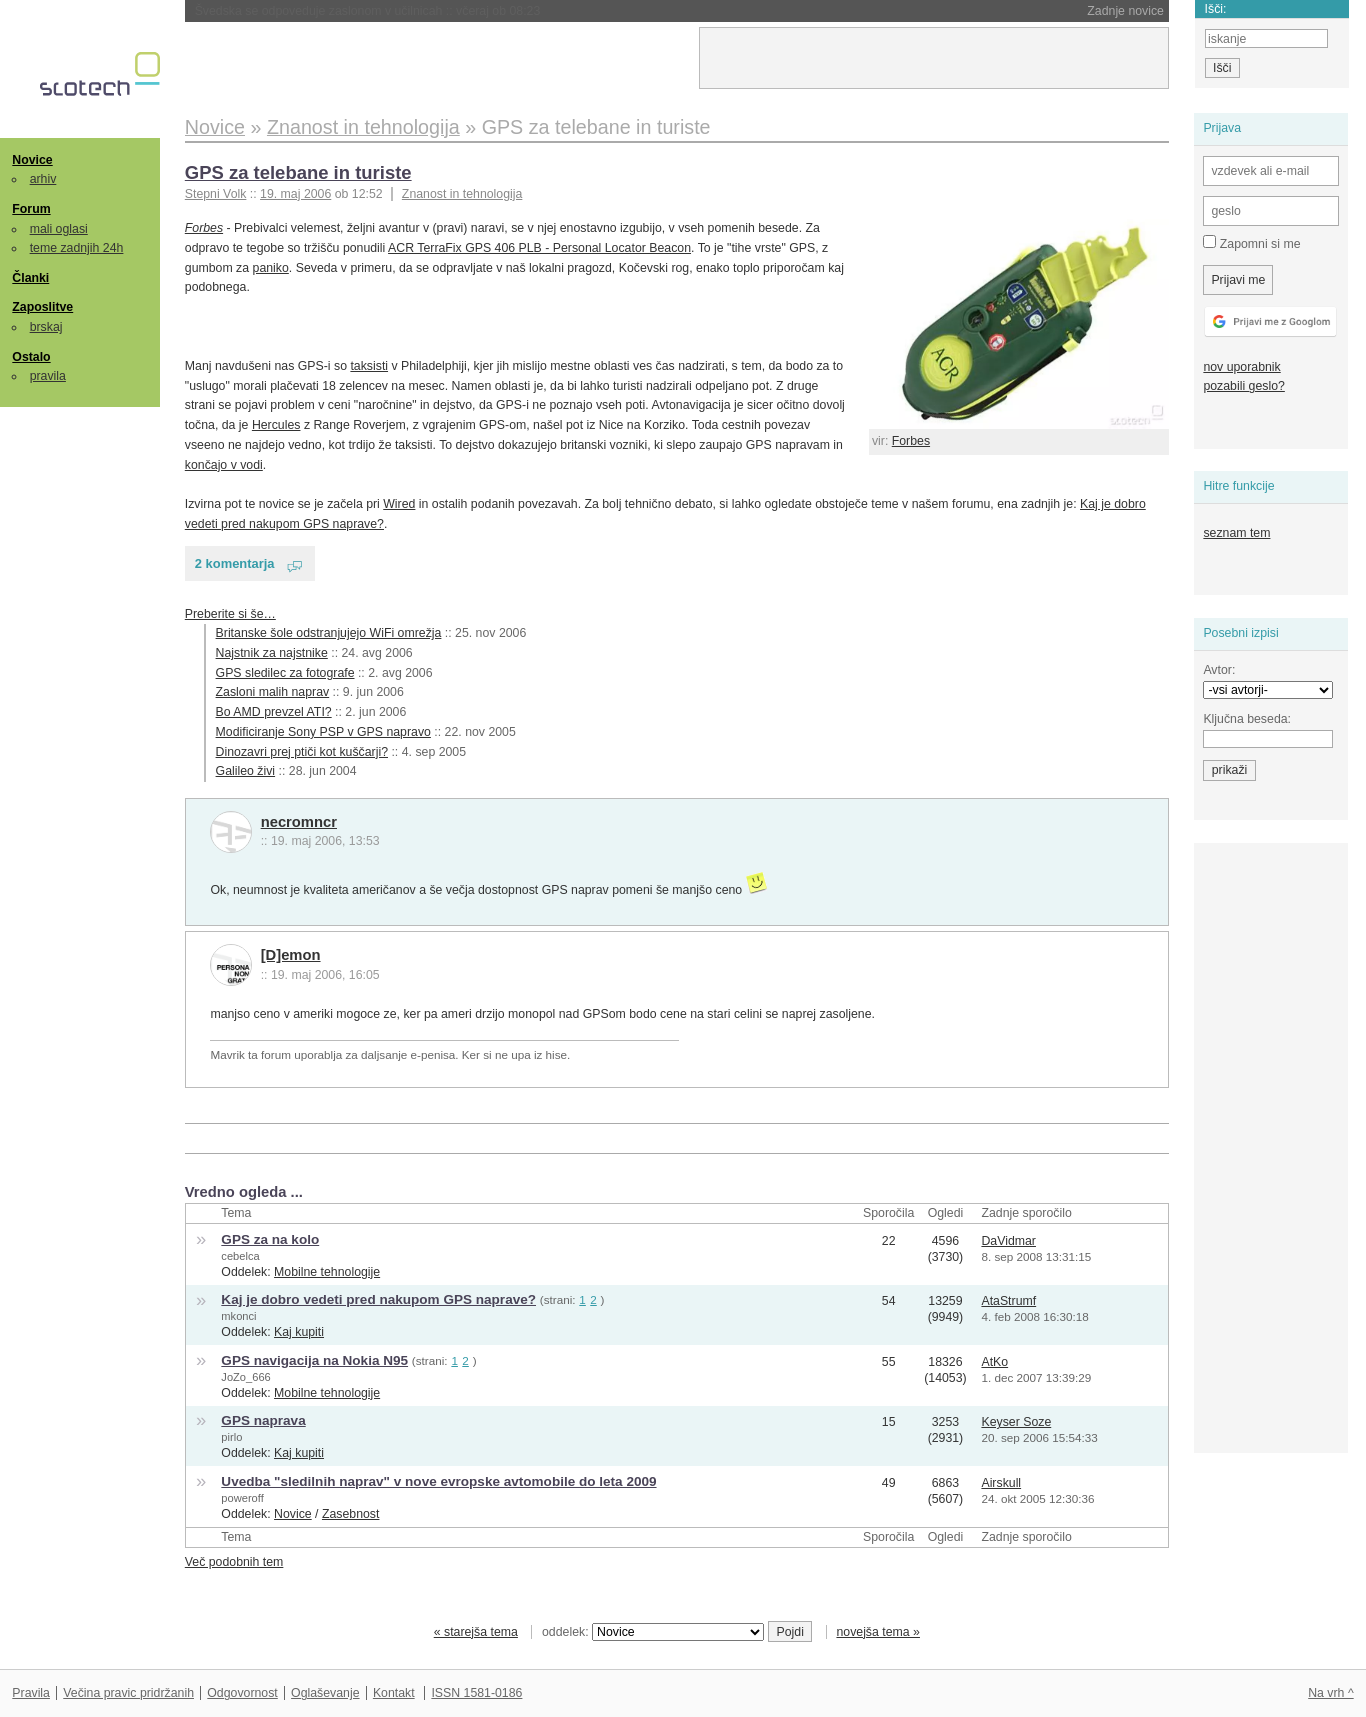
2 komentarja (235, 563)
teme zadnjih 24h (77, 248)
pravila (48, 376)
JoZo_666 (245, 1377)
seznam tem (1236, 533)
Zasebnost (351, 1514)
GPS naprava (263, 1420)
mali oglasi (59, 229)
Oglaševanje (325, 1693)
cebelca (240, 1256)
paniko (271, 268)
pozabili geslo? (1243, 386)
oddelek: (653, 1632)
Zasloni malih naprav (273, 692)
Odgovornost (242, 1693)
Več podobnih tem (234, 1562)
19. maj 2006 (295, 194)
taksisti (369, 366)
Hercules (276, 425)
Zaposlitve (42, 307)
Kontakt (394, 1693)
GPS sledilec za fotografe (285, 673)
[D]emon (291, 955)
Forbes (911, 441)
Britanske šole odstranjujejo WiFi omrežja (329, 633)
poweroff (242, 1498)
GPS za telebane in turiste (298, 172)
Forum (31, 209)
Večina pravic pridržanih (128, 1693)
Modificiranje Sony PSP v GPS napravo (323, 732)
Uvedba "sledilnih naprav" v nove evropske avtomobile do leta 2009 (438, 1481)
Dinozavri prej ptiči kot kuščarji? (302, 752)
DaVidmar (1008, 1241)
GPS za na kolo (270, 1239)
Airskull (1001, 1483)
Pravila (31, 1693)
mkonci (238, 1316)
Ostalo (31, 357)
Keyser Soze (1016, 1422)
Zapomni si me (1251, 243)
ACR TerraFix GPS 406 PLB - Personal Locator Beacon (539, 248)
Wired (399, 504)
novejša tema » (878, 1632)
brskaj (46, 327)
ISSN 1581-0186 (476, 1693)
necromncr (299, 822)
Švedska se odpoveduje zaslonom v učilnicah (368, 11)
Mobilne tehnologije (327, 1272)
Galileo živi (246, 771)
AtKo (994, 1362)
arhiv (43, 179)
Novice (32, 160)
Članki (30, 278)
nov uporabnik (1241, 367)
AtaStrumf (1008, 1301)
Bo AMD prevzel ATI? (274, 712)
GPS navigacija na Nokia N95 (314, 1360)
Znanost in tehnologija (462, 194)
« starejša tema (476, 1632)
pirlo (231, 1437)
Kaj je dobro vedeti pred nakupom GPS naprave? (378, 1299)
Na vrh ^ (1330, 1693)
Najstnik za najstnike (272, 653)
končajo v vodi (224, 465)
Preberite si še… (230, 614)
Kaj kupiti (299, 1332)
